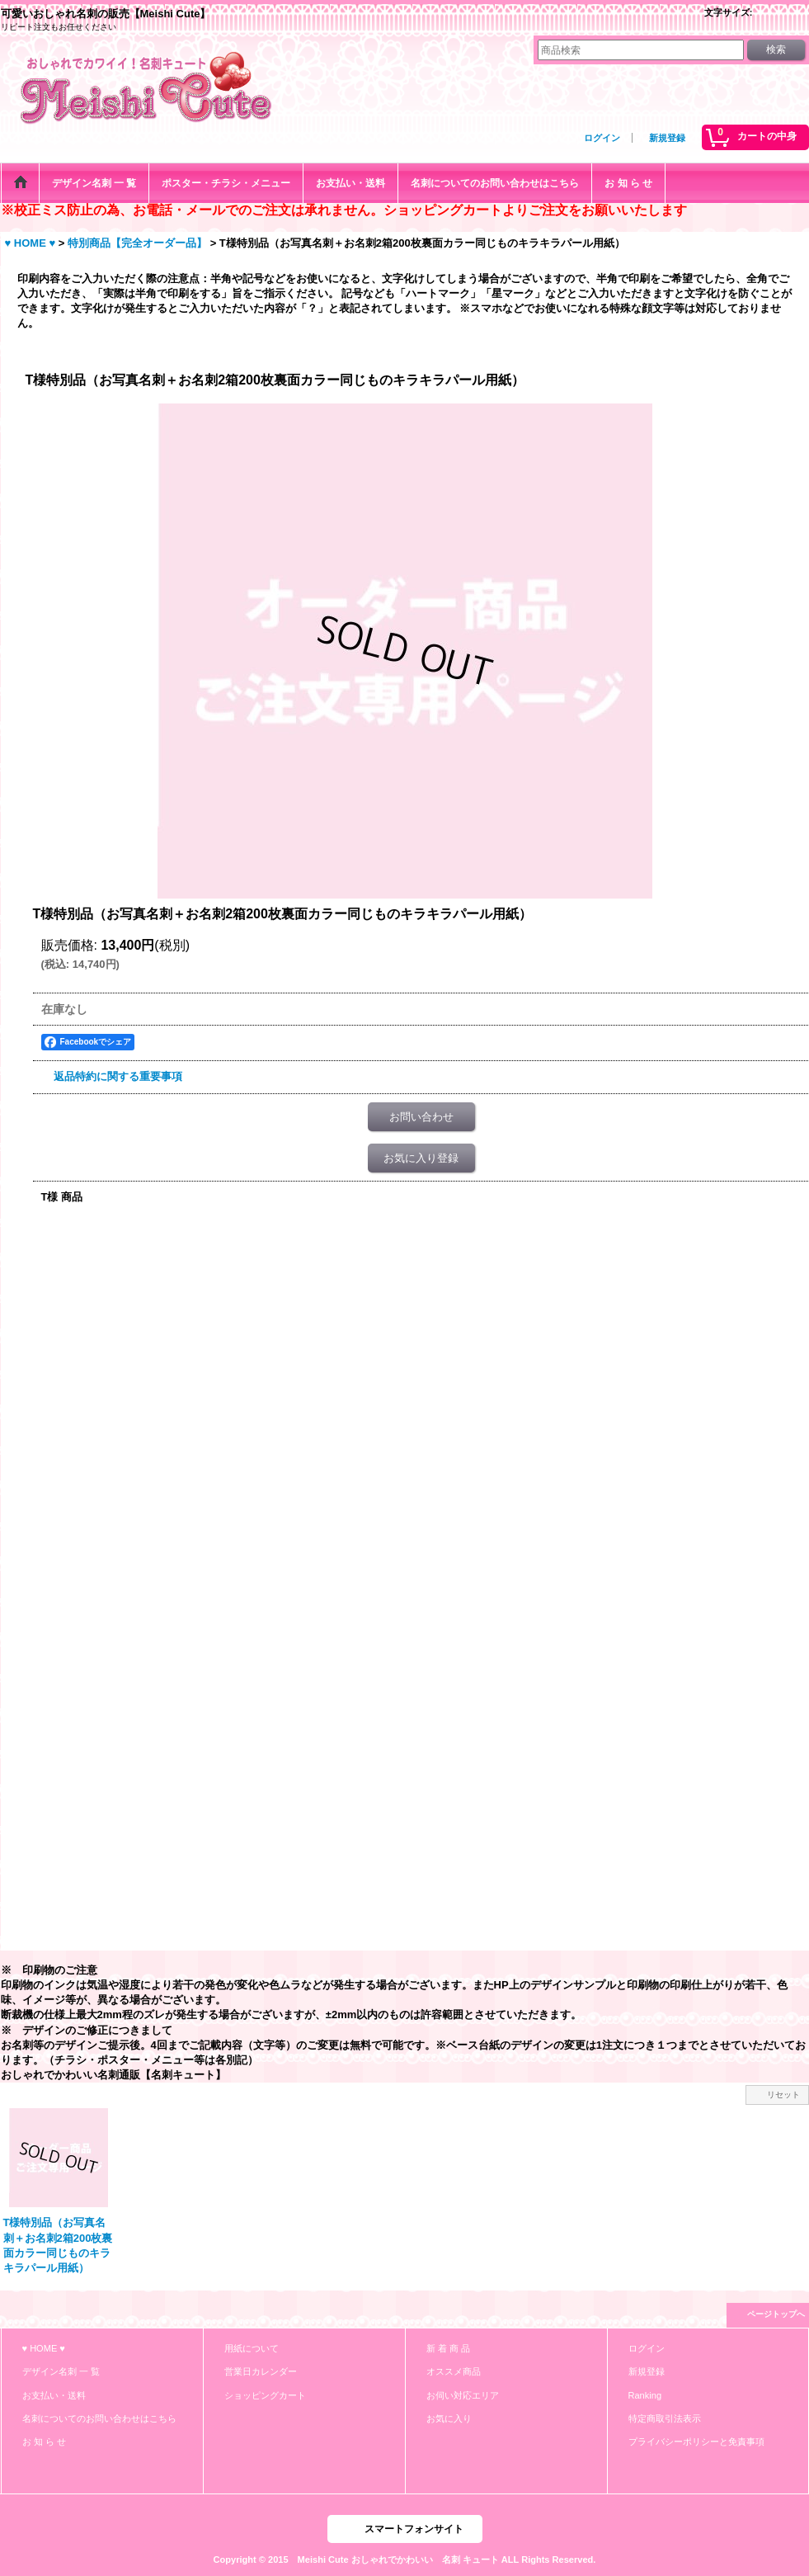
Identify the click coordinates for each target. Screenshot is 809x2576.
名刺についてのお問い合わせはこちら (99, 2418)
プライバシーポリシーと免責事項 (696, 2441)
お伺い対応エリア (462, 2395)
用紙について (251, 2348)
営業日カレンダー (260, 2371)
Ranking (645, 2395)
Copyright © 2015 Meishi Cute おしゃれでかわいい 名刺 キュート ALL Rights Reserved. (405, 2559)
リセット (783, 2094)
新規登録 (667, 138)
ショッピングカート (265, 2395)
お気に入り (449, 2418)
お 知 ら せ (44, 2441)
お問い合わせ (421, 1117)
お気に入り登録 (421, 1158)
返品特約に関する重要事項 (118, 1076)
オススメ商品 (453, 2371)
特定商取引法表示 (664, 2418)
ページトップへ (776, 2314)
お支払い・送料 (54, 2395)
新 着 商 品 (448, 2348)
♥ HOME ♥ (43, 2348)
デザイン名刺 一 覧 (61, 2371)
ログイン (602, 138)
